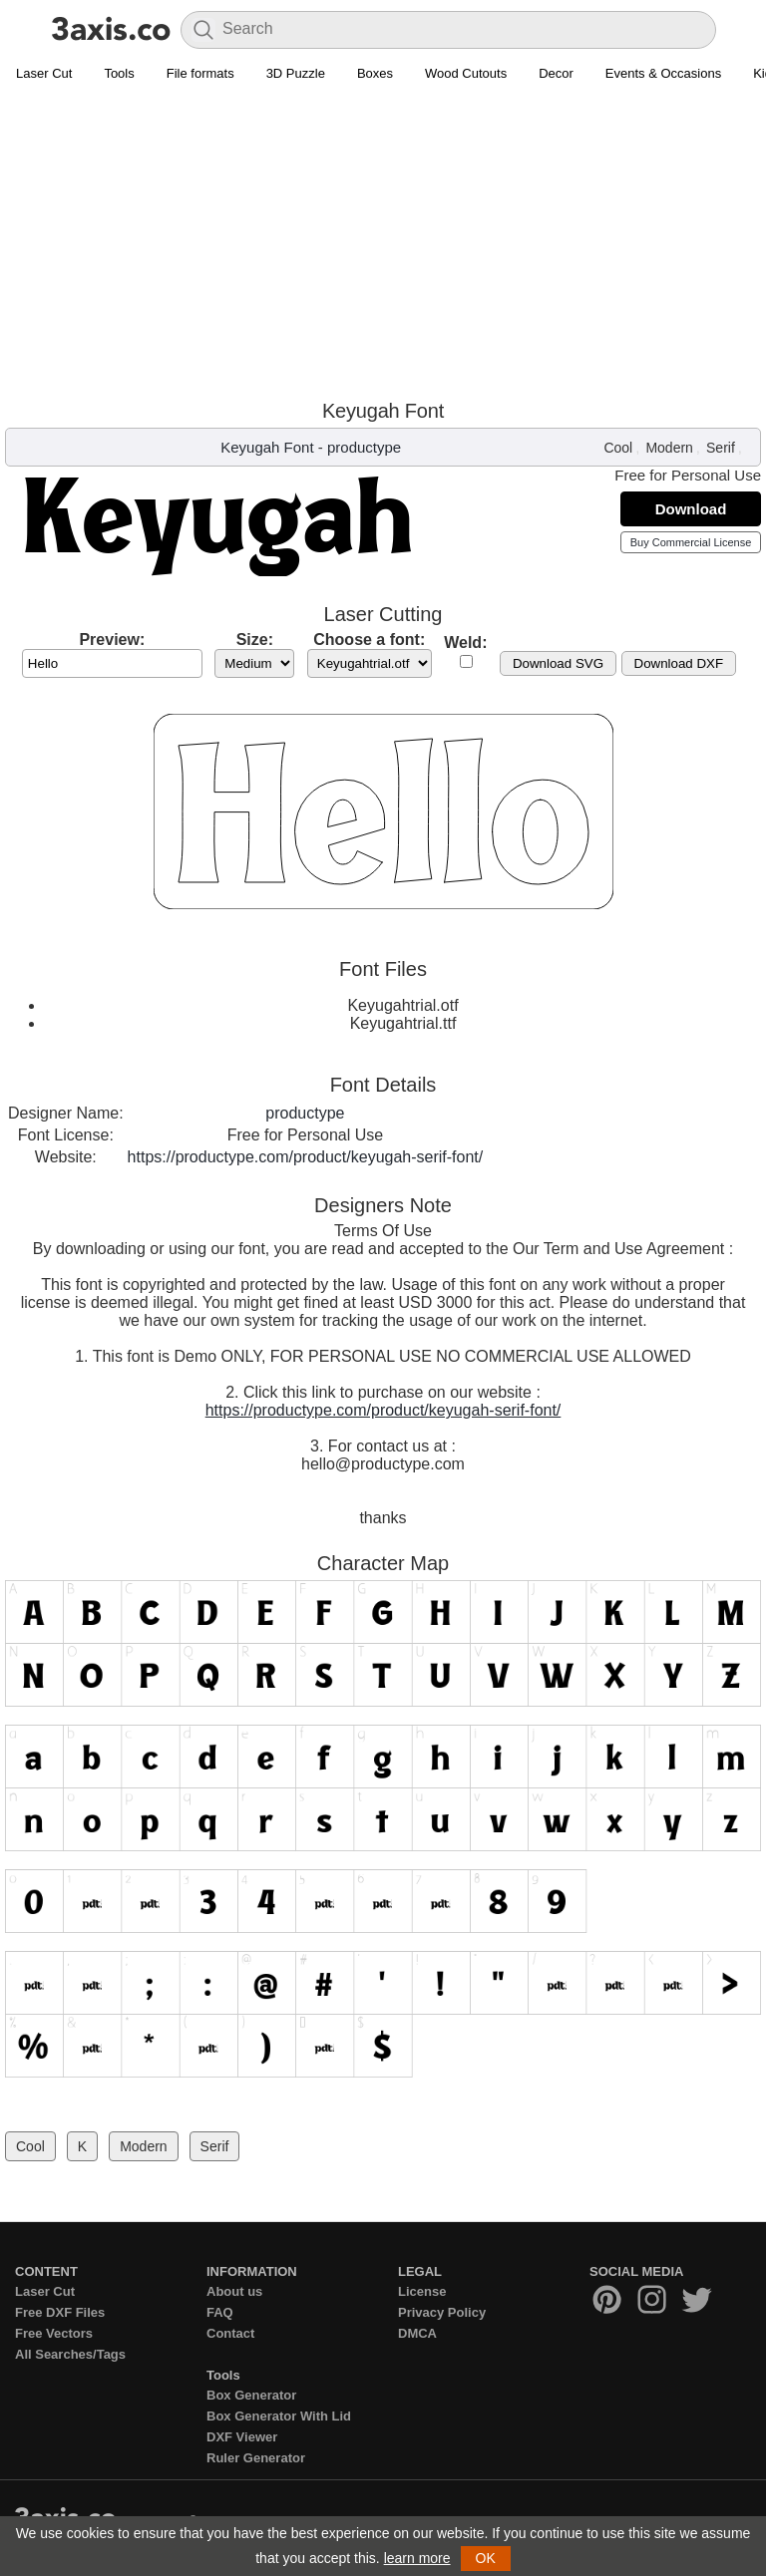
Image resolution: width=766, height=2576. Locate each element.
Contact (230, 2333)
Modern (668, 448)
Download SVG (558, 663)
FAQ (219, 2312)
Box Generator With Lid (278, 2416)
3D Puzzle (295, 73)
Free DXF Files (60, 2312)
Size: (254, 639)
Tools (119, 73)
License (422, 2291)
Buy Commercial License (691, 542)
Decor (556, 73)
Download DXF (679, 663)
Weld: (465, 642)
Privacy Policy (442, 2312)
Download (691, 508)
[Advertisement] (383, 240)
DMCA (417, 2333)
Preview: (112, 639)
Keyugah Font (266, 447)
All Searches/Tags (70, 2354)
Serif (720, 448)
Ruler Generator (255, 2457)
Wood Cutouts (466, 73)
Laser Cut (44, 73)
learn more (417, 2558)
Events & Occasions (663, 73)
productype (364, 447)
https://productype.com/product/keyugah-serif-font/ (306, 1156)
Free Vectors (54, 2333)
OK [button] (486, 2558)
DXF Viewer (241, 2436)
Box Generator (251, 2395)
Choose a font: (369, 639)
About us (234, 2291)
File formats (200, 73)
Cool (617, 448)
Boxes (375, 73)
